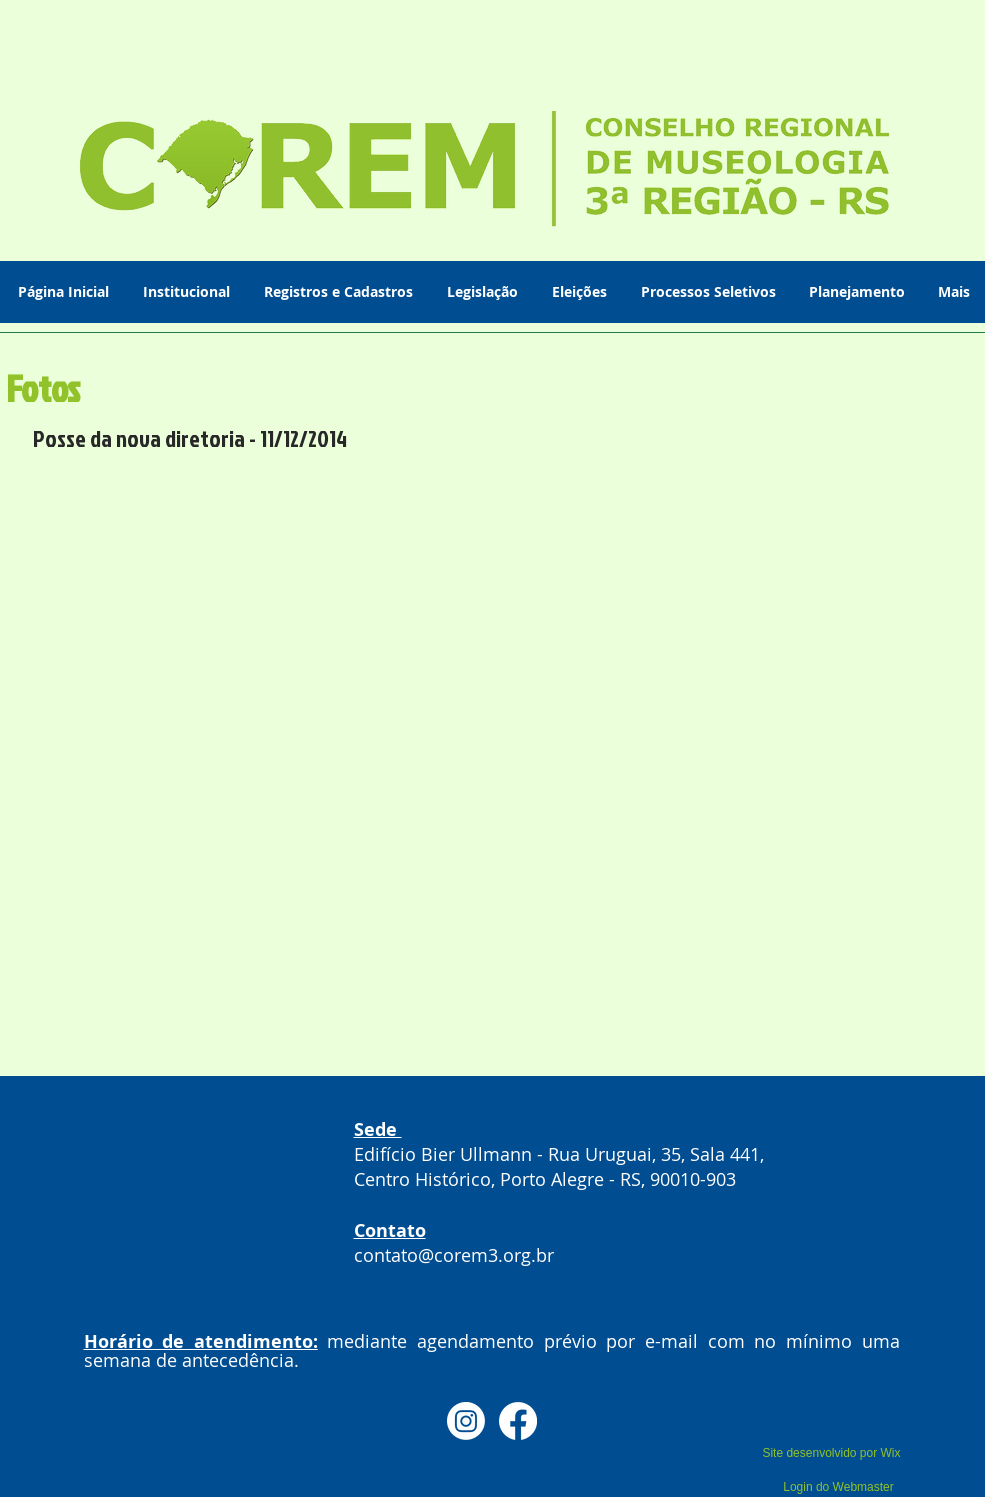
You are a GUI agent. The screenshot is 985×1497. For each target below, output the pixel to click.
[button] (188, 291)
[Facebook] (518, 1421)
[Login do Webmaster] (839, 1487)
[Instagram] (466, 1421)
